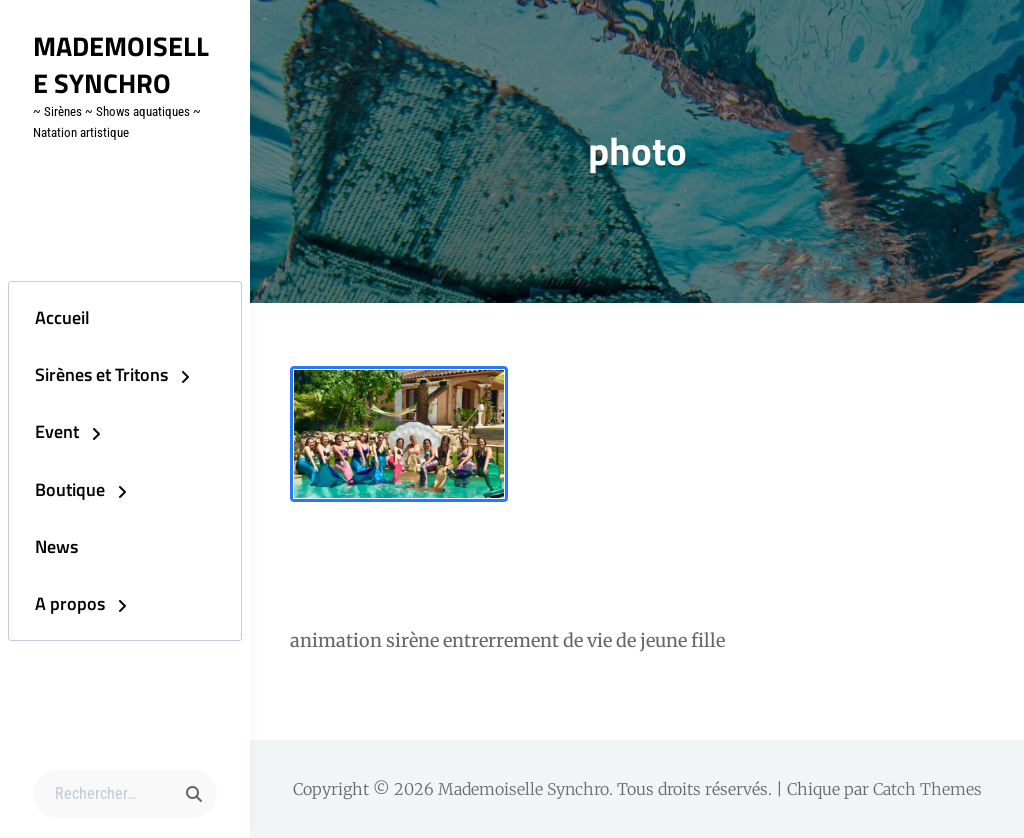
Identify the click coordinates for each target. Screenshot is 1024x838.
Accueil (53, 311)
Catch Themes (927, 789)
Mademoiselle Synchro (124, 64)
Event (48, 430)
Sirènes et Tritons (92, 371)
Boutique (61, 490)
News (47, 549)
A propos (61, 609)
